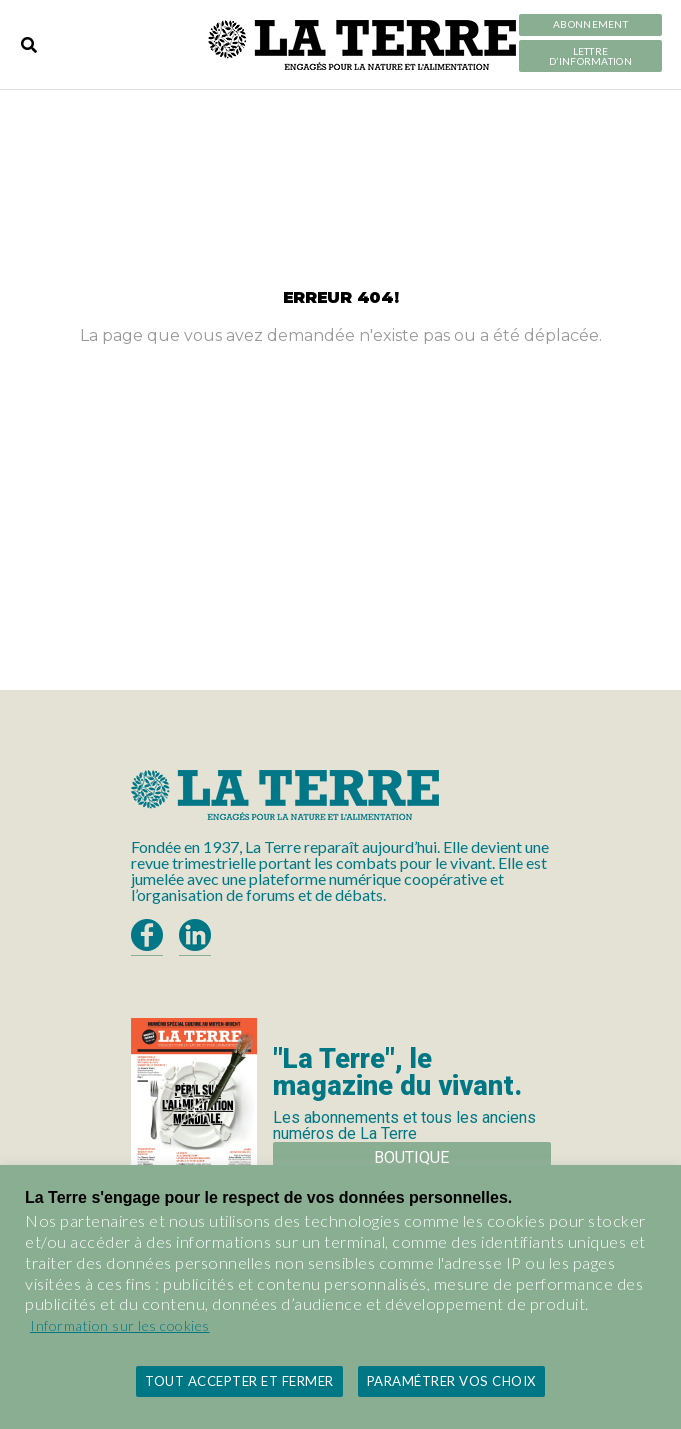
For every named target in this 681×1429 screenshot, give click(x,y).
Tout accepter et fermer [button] (239, 1381)
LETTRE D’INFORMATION (590, 56)
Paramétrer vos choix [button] (451, 1381)
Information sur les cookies (120, 1325)
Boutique (411, 1157)
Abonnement (590, 24)
